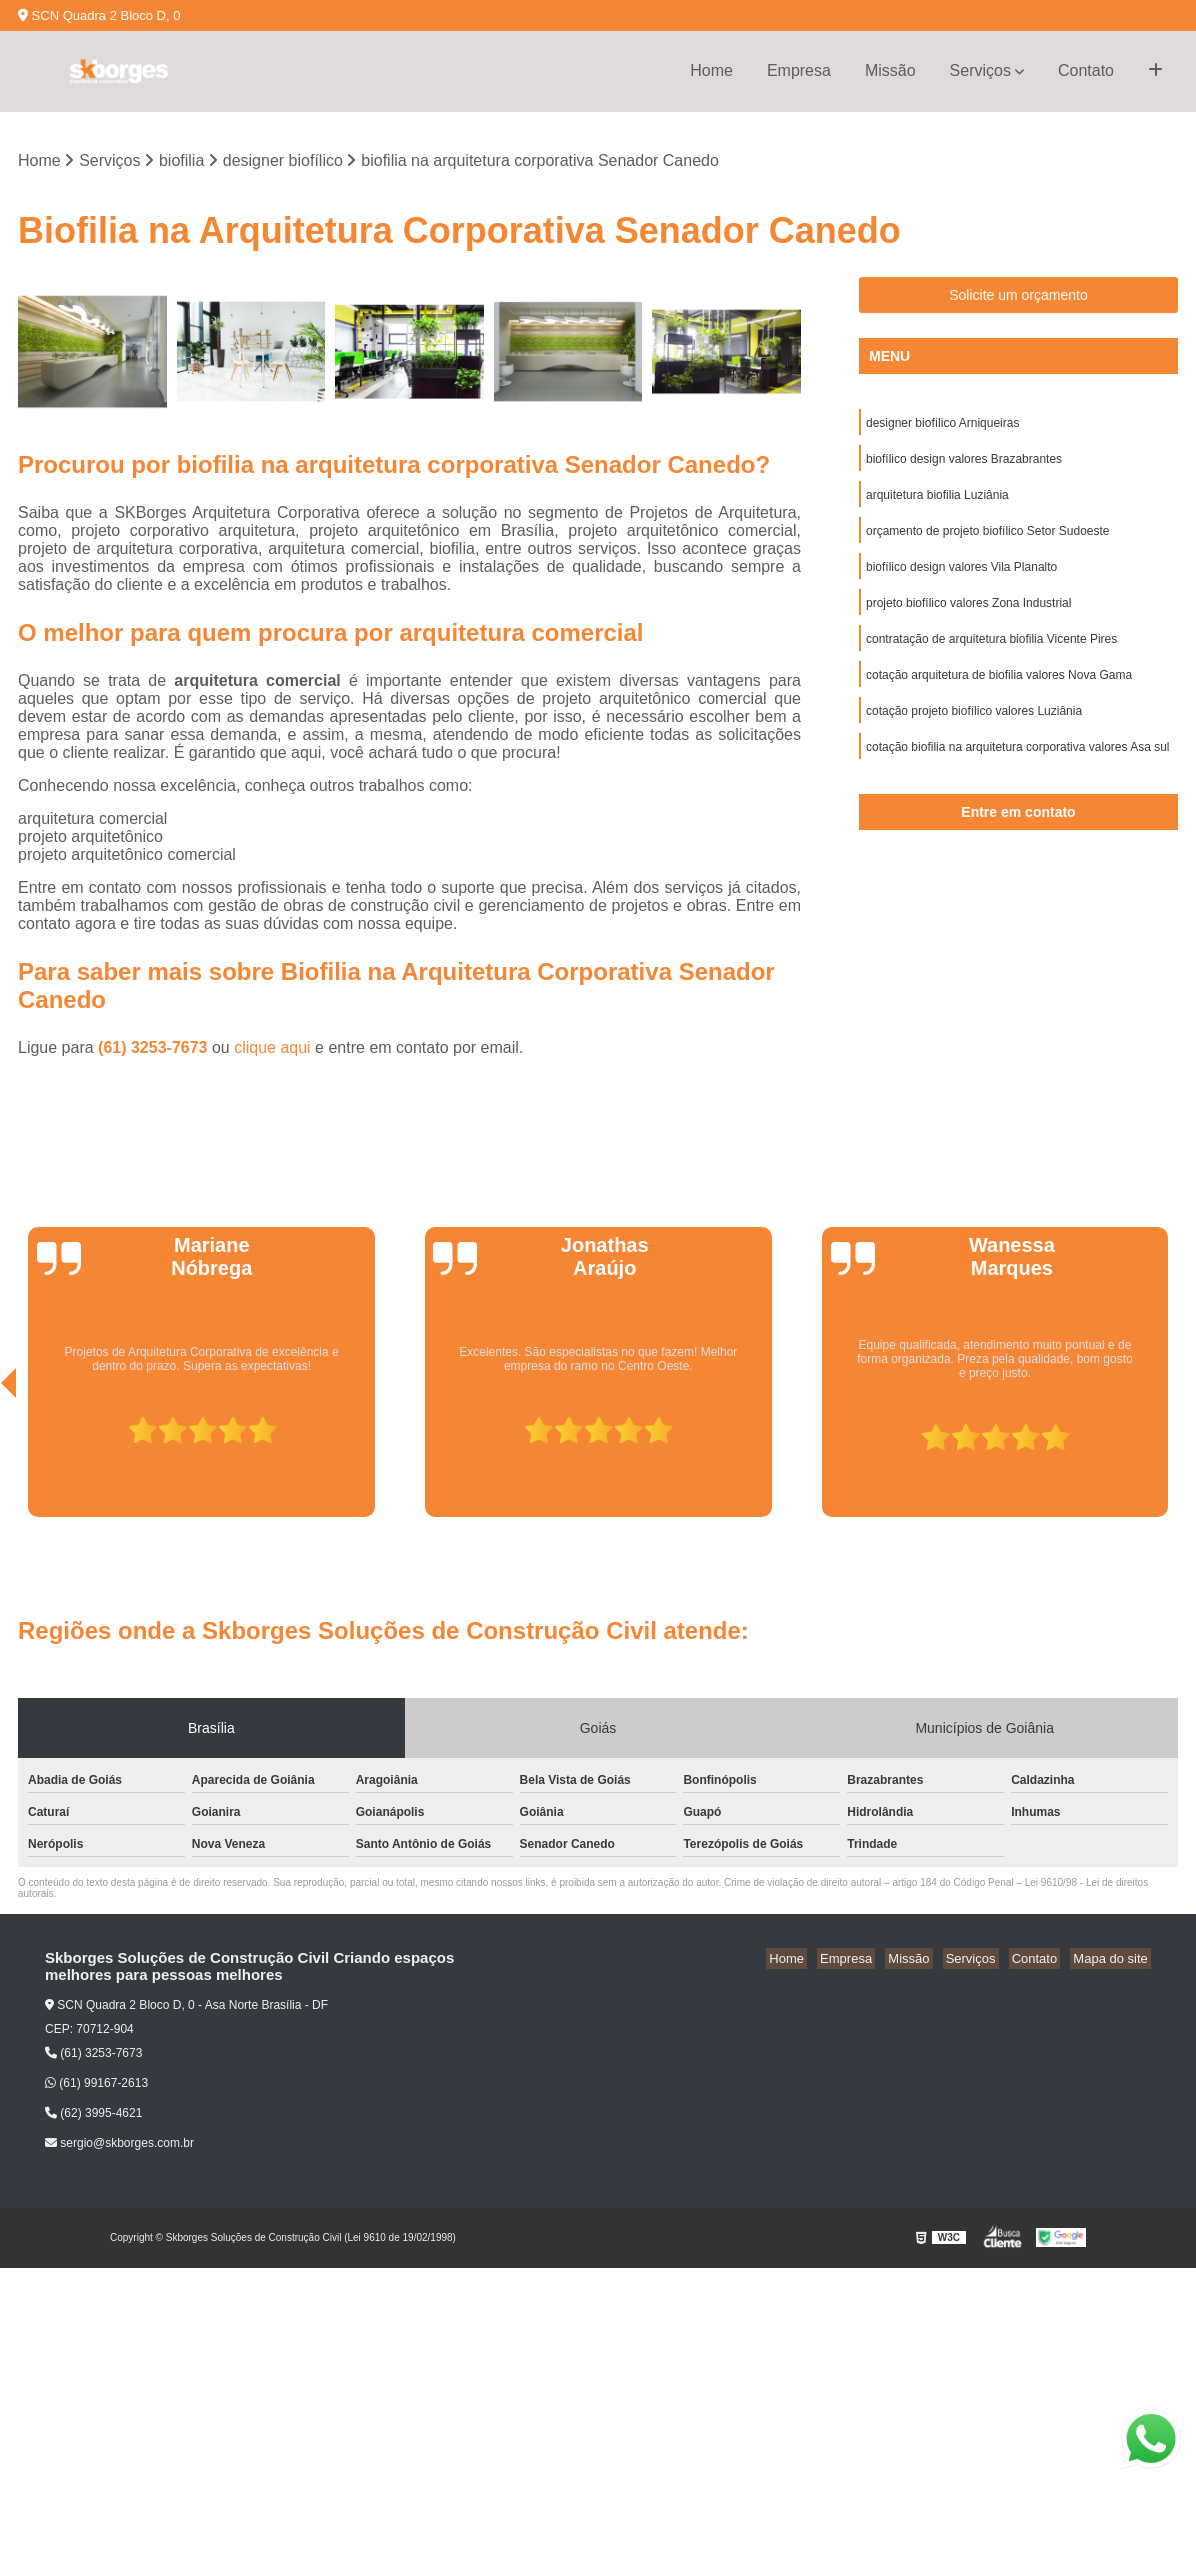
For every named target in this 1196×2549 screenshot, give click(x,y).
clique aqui (272, 1048)
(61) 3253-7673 (155, 1048)
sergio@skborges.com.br (119, 2145)
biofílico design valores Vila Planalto (961, 578)
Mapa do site (1113, 1959)
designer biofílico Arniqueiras (942, 426)
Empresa (799, 70)
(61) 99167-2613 (96, 2084)
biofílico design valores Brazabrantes (964, 464)
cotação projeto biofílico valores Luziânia (974, 730)
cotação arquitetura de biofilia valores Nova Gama (999, 692)
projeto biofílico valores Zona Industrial (968, 616)
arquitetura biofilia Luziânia (937, 502)
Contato (1086, 70)
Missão (890, 70)
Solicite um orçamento (1018, 297)
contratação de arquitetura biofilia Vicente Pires (991, 654)
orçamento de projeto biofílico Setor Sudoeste (987, 540)
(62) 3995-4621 (93, 2115)
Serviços (980, 70)
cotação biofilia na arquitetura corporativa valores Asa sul (1018, 768)
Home (711, 70)
